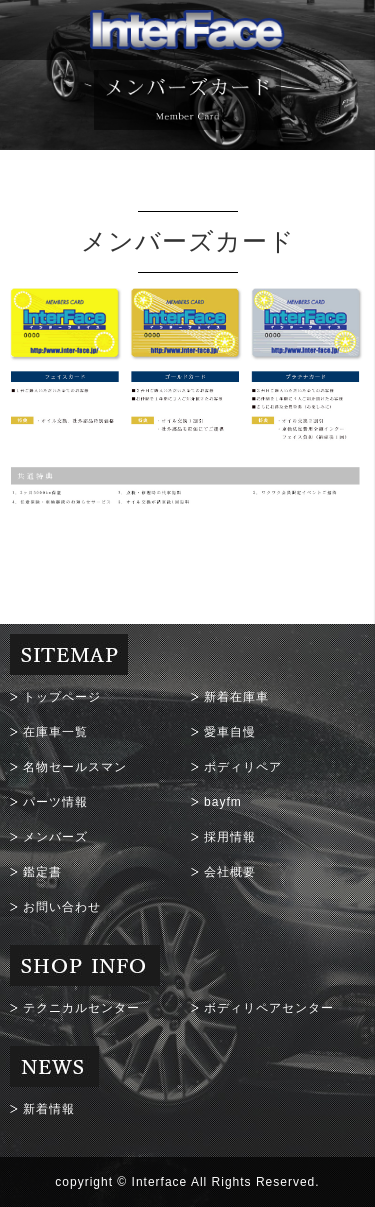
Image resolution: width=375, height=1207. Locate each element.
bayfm (223, 802)
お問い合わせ (62, 907)
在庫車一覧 (55, 732)
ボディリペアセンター (269, 1008)
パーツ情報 (55, 802)
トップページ (62, 697)
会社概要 (230, 872)
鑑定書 (42, 872)
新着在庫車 (236, 697)
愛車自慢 (230, 732)
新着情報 (49, 1109)
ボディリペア (243, 767)
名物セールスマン (75, 767)
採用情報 (230, 837)
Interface (160, 1182)
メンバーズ (55, 837)
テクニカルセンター (81, 1008)
